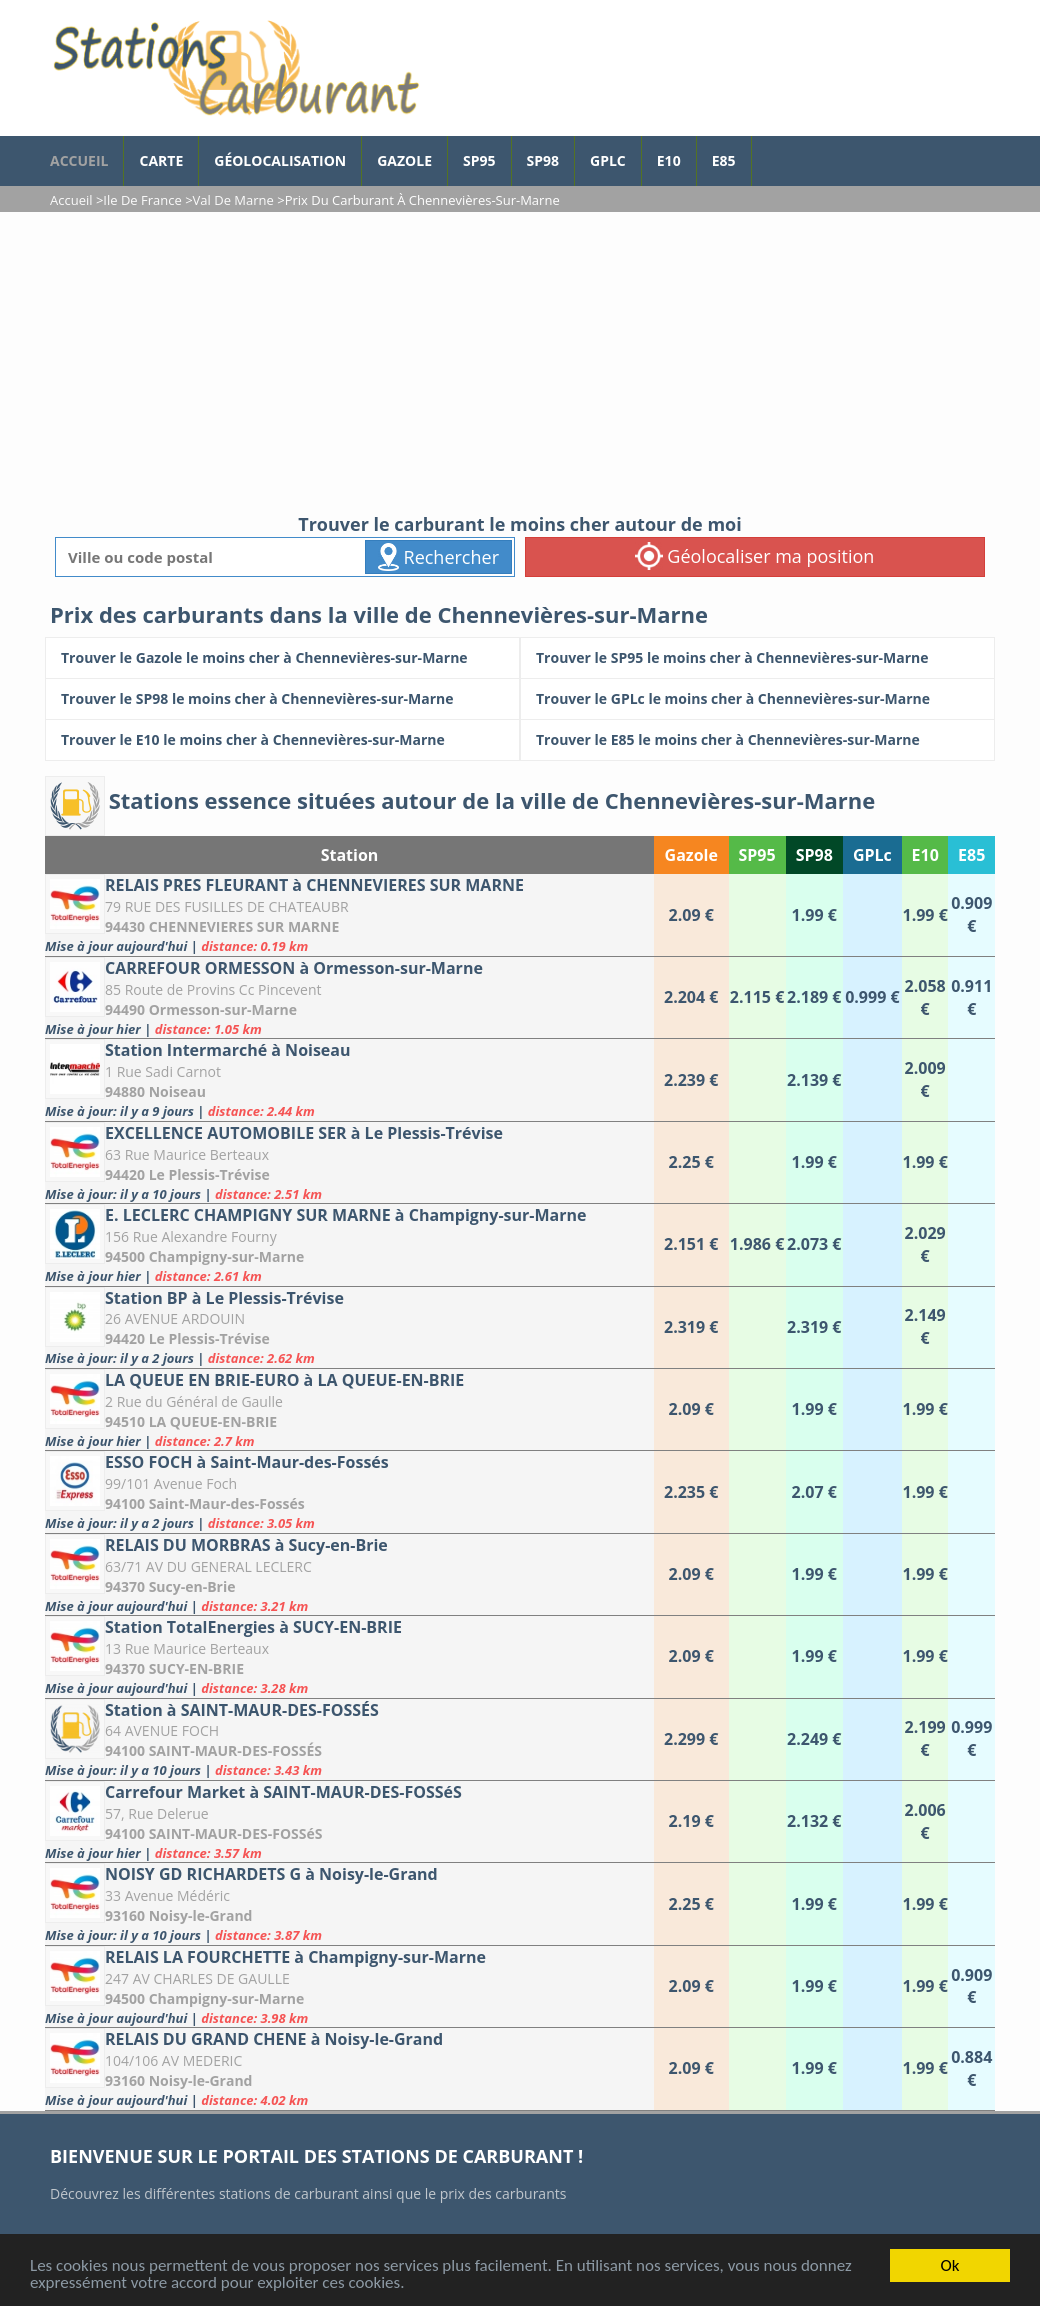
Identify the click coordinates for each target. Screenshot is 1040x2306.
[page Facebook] (767, 151)
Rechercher (438, 557)
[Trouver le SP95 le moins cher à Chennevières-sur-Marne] (757, 658)
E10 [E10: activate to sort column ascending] (925, 855)
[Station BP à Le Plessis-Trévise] (349, 1327)
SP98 (543, 160)
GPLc (608, 160)
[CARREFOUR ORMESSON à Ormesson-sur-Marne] (349, 997)
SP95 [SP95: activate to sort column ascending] (757, 855)
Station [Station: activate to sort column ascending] (350, 855)
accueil (79, 160)
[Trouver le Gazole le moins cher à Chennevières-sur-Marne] (282, 658)
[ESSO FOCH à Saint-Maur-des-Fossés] (349, 1491)
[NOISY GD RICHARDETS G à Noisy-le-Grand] (349, 1903)
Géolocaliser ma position (755, 556)
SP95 (479, 160)
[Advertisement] (520, 362)
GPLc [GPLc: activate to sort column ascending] (872, 855)
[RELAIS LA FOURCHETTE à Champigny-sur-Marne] (349, 1986)
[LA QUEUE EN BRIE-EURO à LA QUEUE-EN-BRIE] (349, 1409)
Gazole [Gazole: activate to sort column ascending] (691, 855)
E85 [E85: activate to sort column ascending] (971, 855)
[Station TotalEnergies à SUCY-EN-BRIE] (349, 1656)
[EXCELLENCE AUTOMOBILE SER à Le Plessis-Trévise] (349, 1162)
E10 (669, 160)
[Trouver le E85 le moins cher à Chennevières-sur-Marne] (757, 740)
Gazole (404, 160)
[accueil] (235, 68)
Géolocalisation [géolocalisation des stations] (280, 160)
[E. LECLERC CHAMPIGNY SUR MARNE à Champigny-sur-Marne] (349, 1244)
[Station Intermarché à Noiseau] (349, 1079)
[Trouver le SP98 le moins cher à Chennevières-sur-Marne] (282, 699)
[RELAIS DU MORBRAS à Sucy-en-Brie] (349, 1574)
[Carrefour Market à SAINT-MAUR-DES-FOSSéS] (349, 1821)
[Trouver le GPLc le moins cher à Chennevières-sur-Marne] (757, 699)
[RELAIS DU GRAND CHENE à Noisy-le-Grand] (349, 2068)
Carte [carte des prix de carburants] (161, 160)
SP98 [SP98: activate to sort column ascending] (814, 855)
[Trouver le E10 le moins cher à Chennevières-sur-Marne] (282, 740)
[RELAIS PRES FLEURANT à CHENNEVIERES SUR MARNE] (349, 914)
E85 (724, 160)
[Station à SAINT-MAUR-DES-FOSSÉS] (349, 1739)
